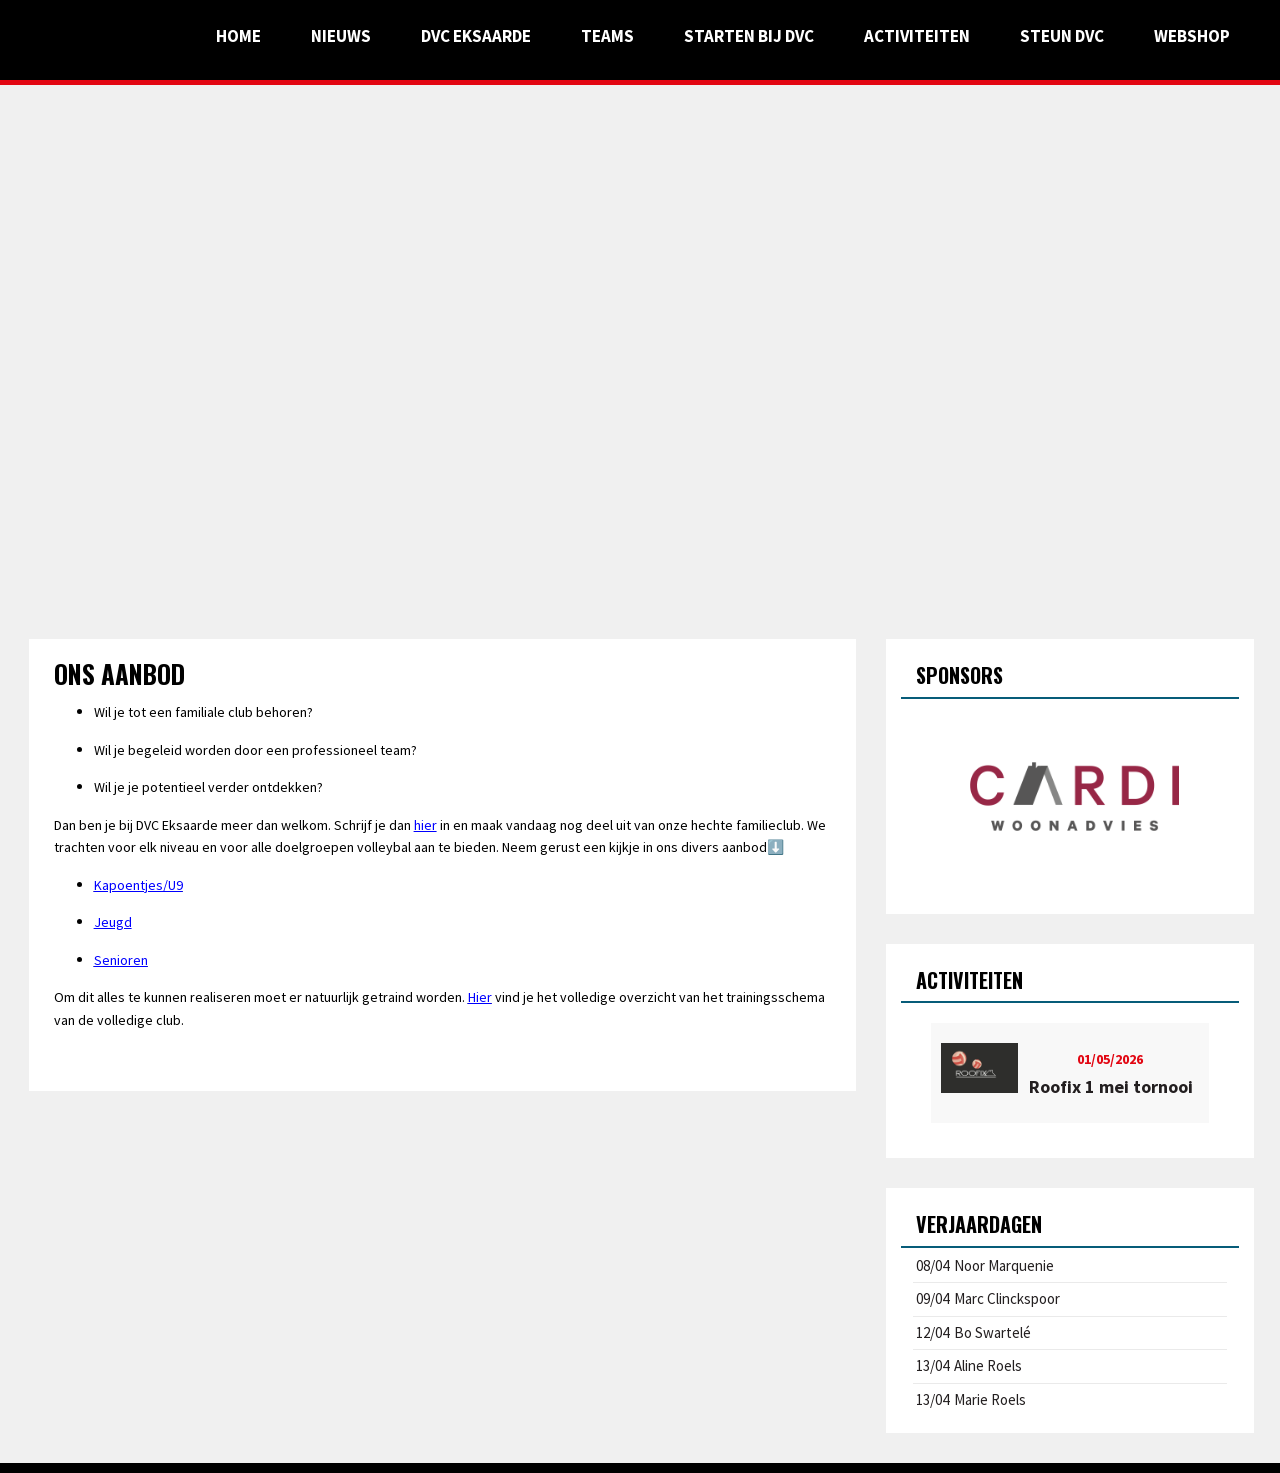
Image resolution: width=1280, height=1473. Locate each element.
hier (425, 825)
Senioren (121, 960)
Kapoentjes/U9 (138, 885)
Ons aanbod (119, 673)
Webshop (1192, 36)
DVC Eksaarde (476, 36)
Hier (480, 997)
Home (238, 36)
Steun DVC (1062, 36)
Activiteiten (917, 36)
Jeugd (113, 922)
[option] (1070, 799)
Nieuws (341, 36)
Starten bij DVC (749, 36)
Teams (607, 36)
